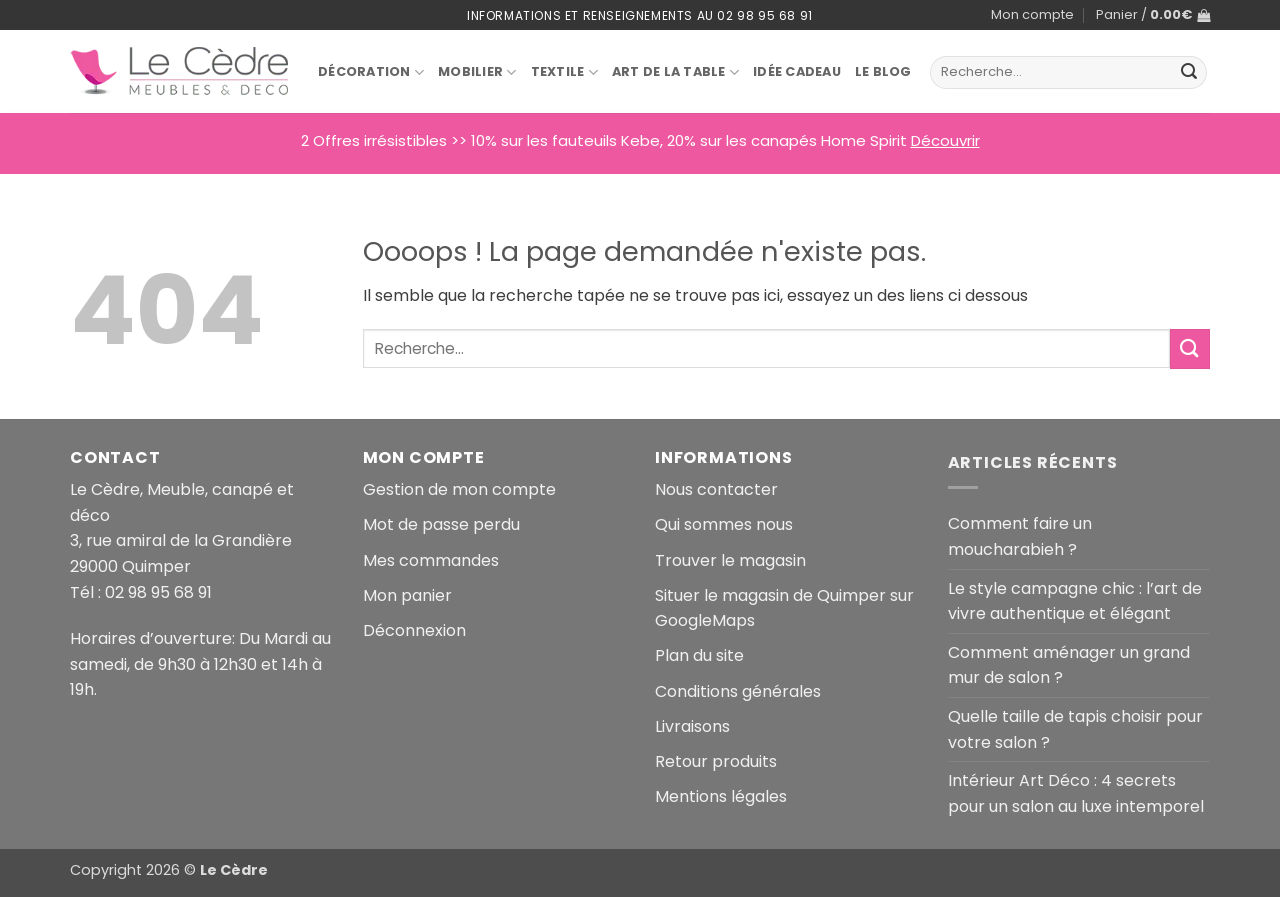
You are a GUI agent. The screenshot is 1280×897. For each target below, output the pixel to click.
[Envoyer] (1189, 73)
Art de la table (675, 72)
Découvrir (945, 140)
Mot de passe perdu (441, 524)
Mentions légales (721, 796)
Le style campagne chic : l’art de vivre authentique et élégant (1075, 601)
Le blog (883, 71)
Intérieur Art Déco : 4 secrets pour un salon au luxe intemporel (1076, 793)
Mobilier (477, 72)
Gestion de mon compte (459, 489)
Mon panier (407, 595)
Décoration (371, 72)
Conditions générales (738, 691)
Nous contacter (716, 489)
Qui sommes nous (724, 524)
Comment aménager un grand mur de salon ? (1069, 665)
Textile (564, 72)
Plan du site (699, 655)
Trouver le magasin (730, 560)
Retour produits (716, 761)
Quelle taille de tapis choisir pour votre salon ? (1075, 729)
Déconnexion (414, 630)
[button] (1153, 15)
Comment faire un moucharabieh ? (1020, 536)
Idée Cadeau (797, 71)
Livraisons (692, 726)
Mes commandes (431, 560)
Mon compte (1032, 14)
